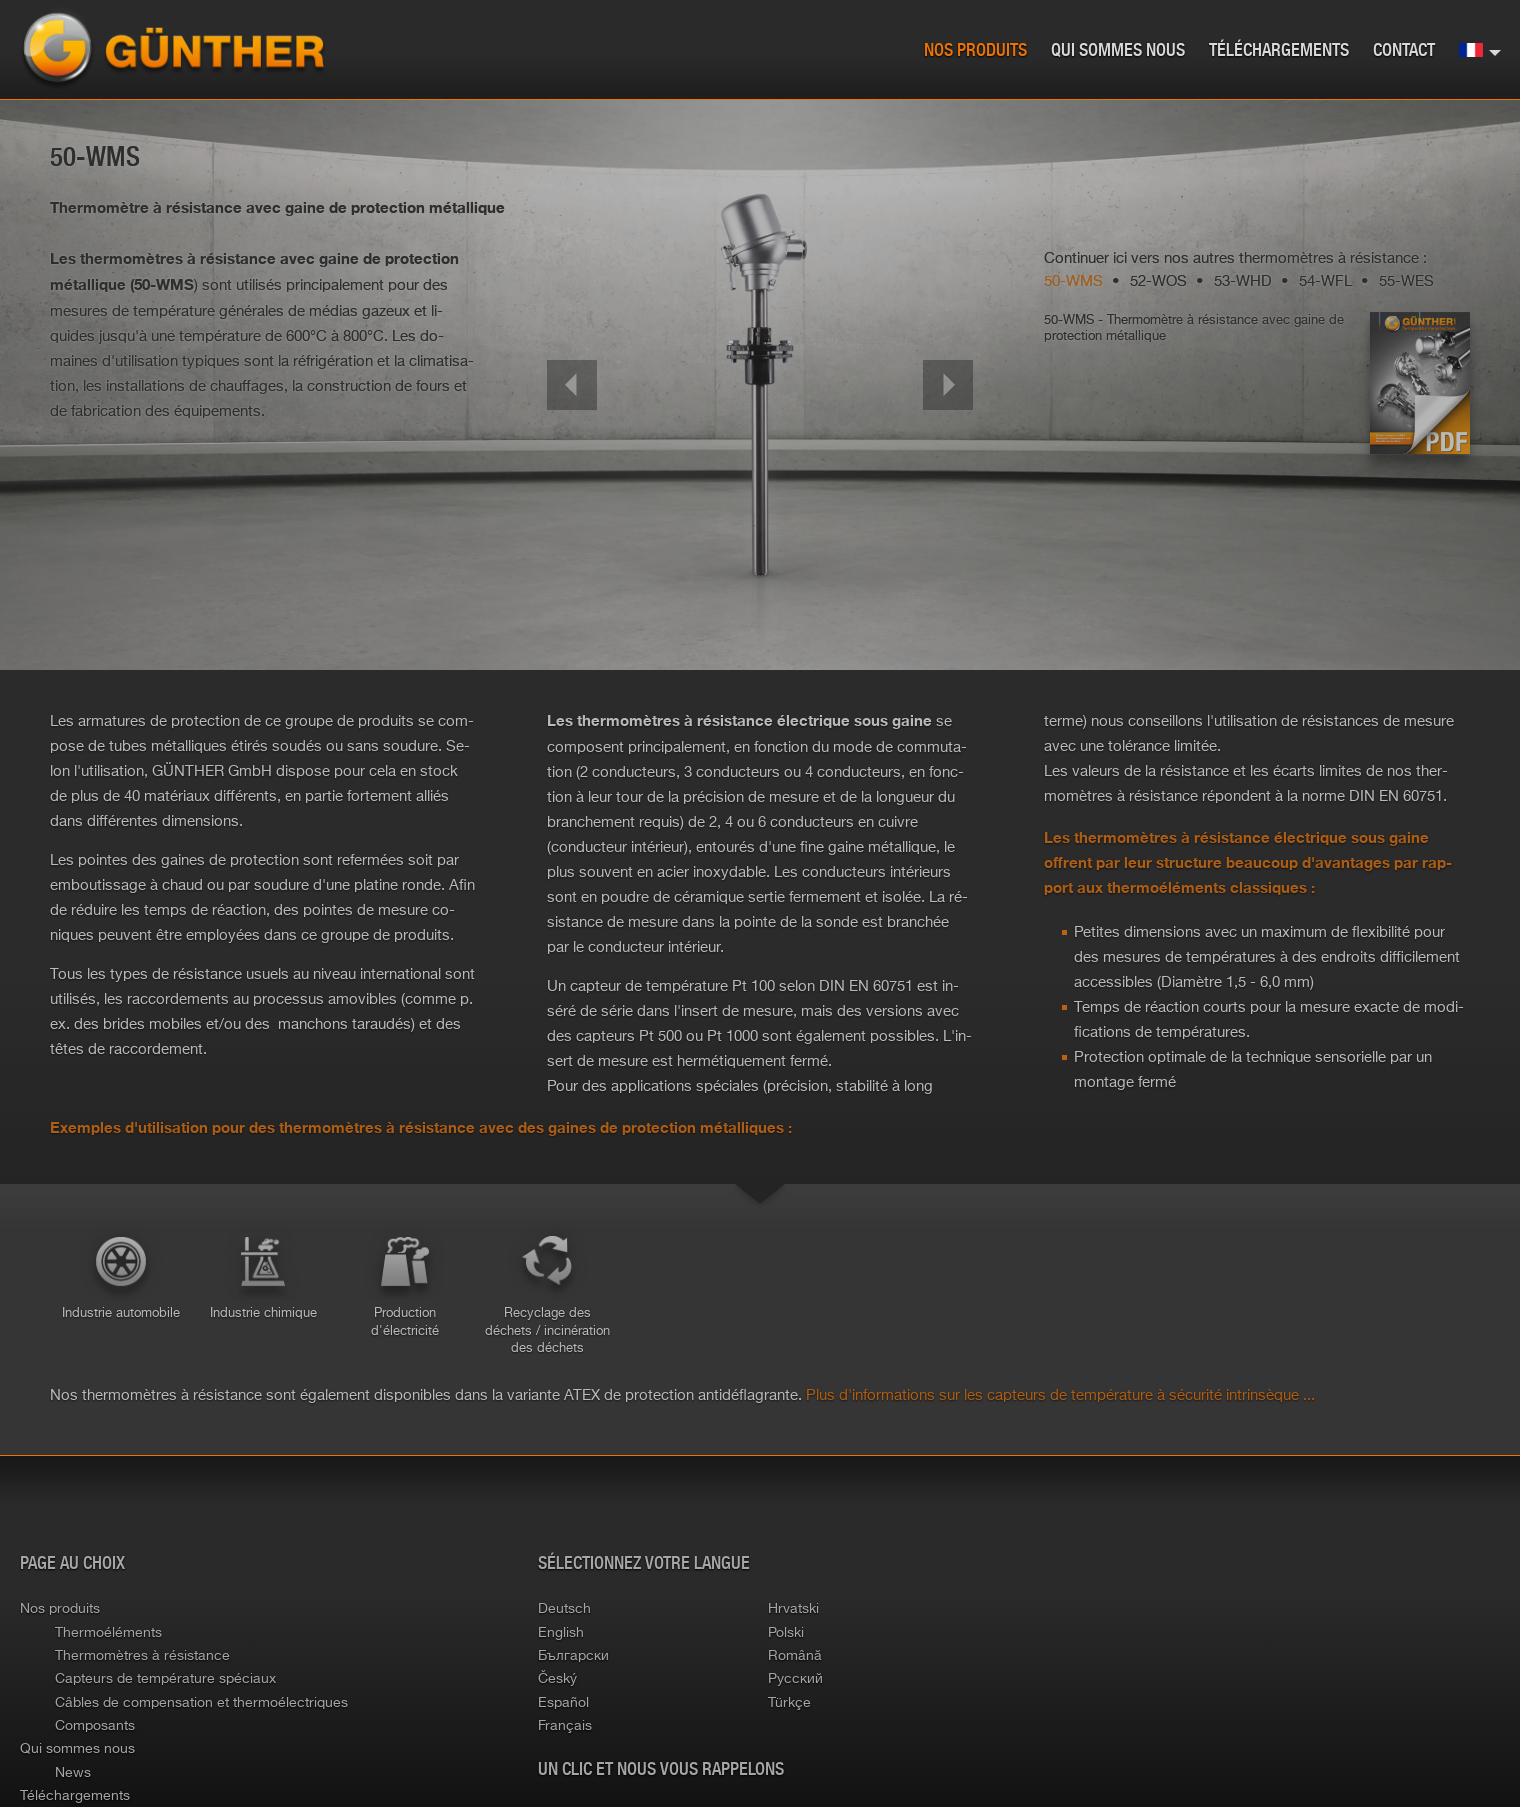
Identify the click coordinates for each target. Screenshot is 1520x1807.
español (563, 1702)
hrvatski (793, 1608)
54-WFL (1325, 280)
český (557, 1678)
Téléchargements (1279, 51)
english (561, 1632)
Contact (1404, 51)
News (73, 1772)
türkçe (789, 1702)
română (795, 1655)
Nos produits (975, 51)
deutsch (564, 1608)
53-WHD (1243, 280)
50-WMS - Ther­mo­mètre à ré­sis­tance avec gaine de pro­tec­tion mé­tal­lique (1194, 327)
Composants (95, 1725)
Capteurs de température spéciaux (165, 1678)
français (565, 1725)
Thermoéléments (108, 1632)
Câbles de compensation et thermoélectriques (201, 1702)
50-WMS (1073, 280)
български (573, 1655)
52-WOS (1158, 280)
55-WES (1406, 280)
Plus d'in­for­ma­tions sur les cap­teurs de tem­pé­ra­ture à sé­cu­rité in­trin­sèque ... (1060, 1394)
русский (795, 1678)
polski (786, 1632)
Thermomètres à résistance (142, 1655)
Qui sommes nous (1118, 51)
